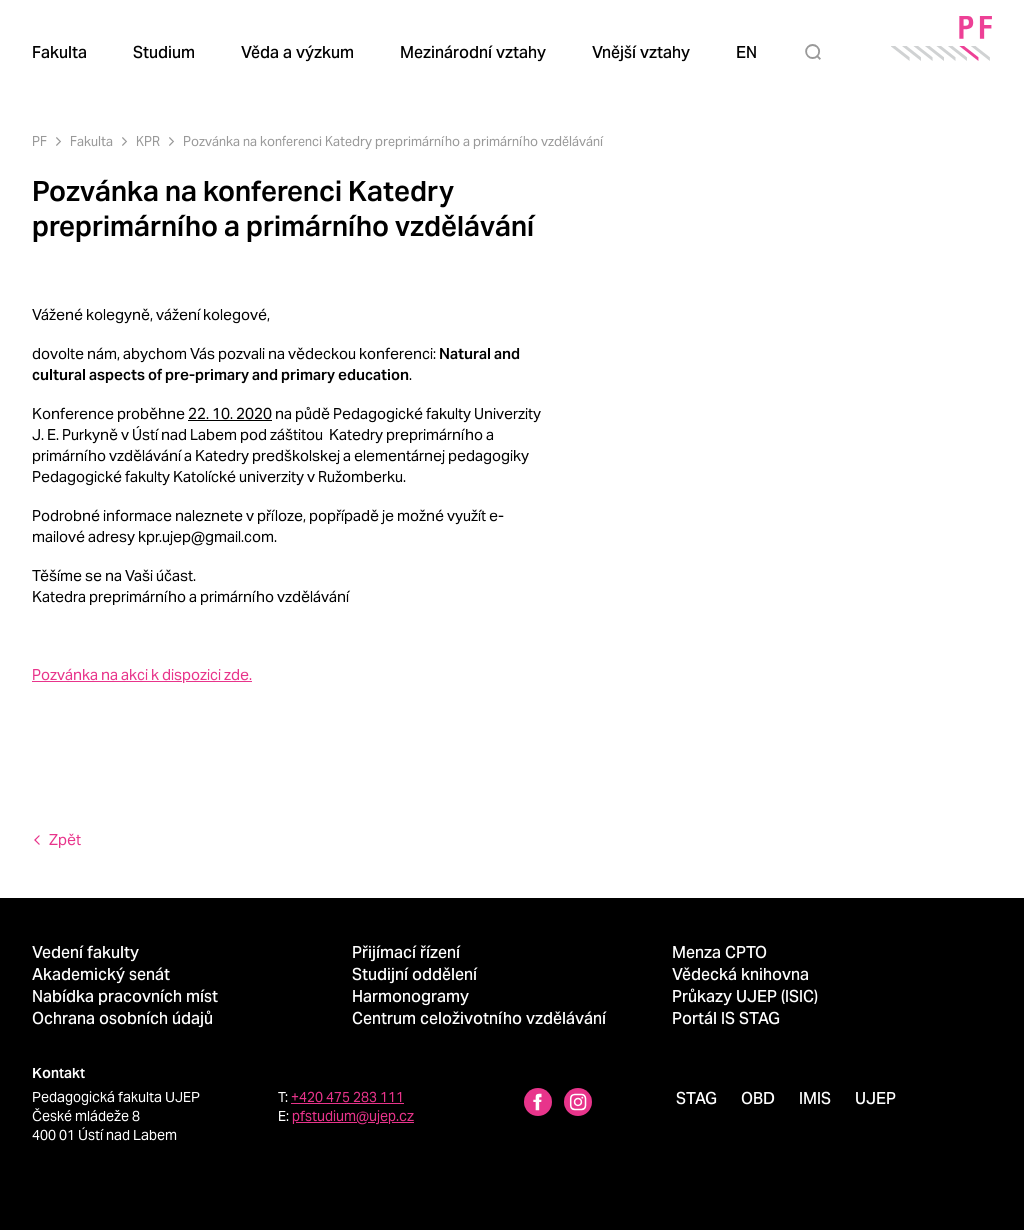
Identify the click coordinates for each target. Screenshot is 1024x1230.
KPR (148, 141)
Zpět (65, 839)
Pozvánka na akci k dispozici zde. (142, 674)
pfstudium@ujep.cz (353, 1116)
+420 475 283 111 (347, 1097)
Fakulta (91, 141)
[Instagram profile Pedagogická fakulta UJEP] (578, 1104)
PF (39, 141)
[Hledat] (817, 52)
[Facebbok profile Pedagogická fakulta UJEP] (538, 1104)
